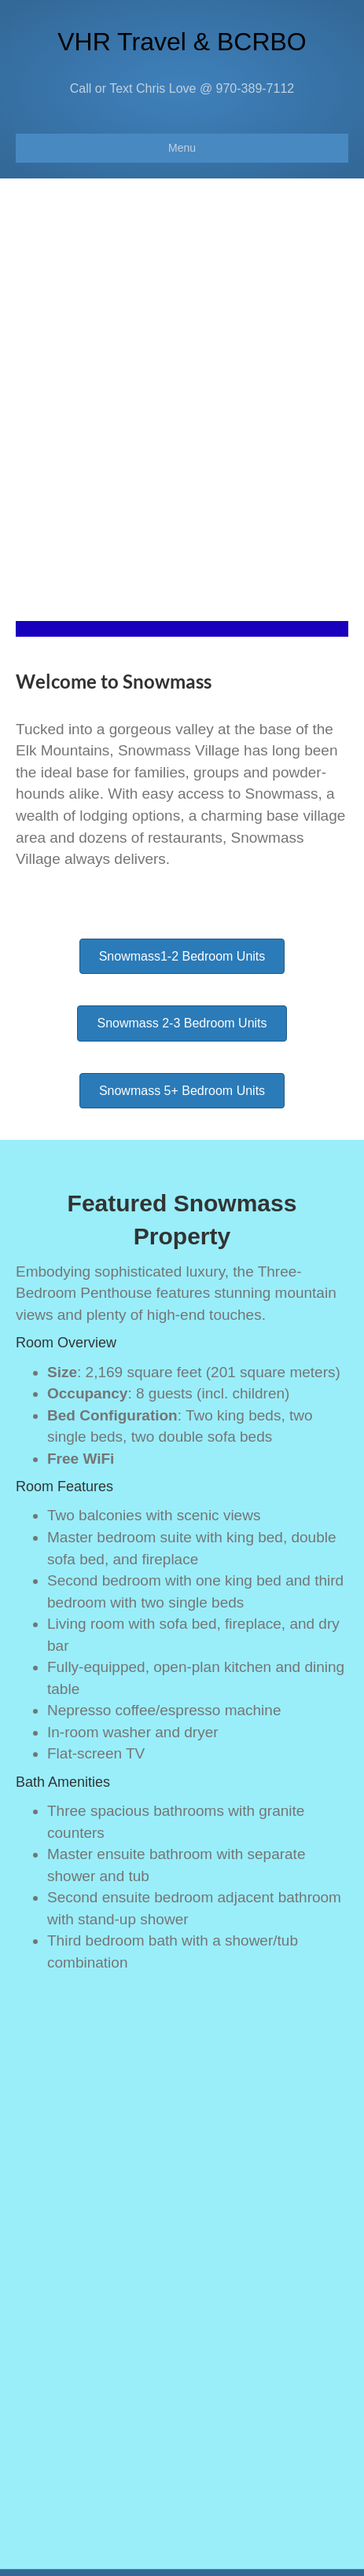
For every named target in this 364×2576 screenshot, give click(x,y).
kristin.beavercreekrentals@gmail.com (187, 2377)
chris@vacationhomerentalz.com (169, 2488)
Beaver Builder (253, 2553)
